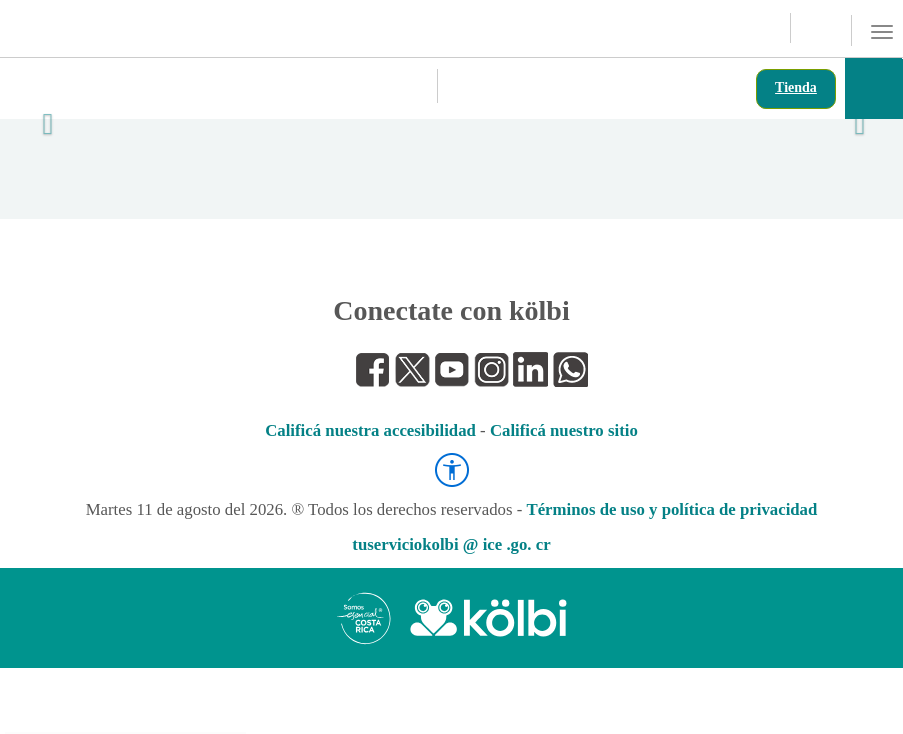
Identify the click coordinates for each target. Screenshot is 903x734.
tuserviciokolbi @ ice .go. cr (451, 544)
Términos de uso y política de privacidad (671, 509)
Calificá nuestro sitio (564, 430)
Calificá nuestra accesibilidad (370, 430)
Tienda (796, 87)
